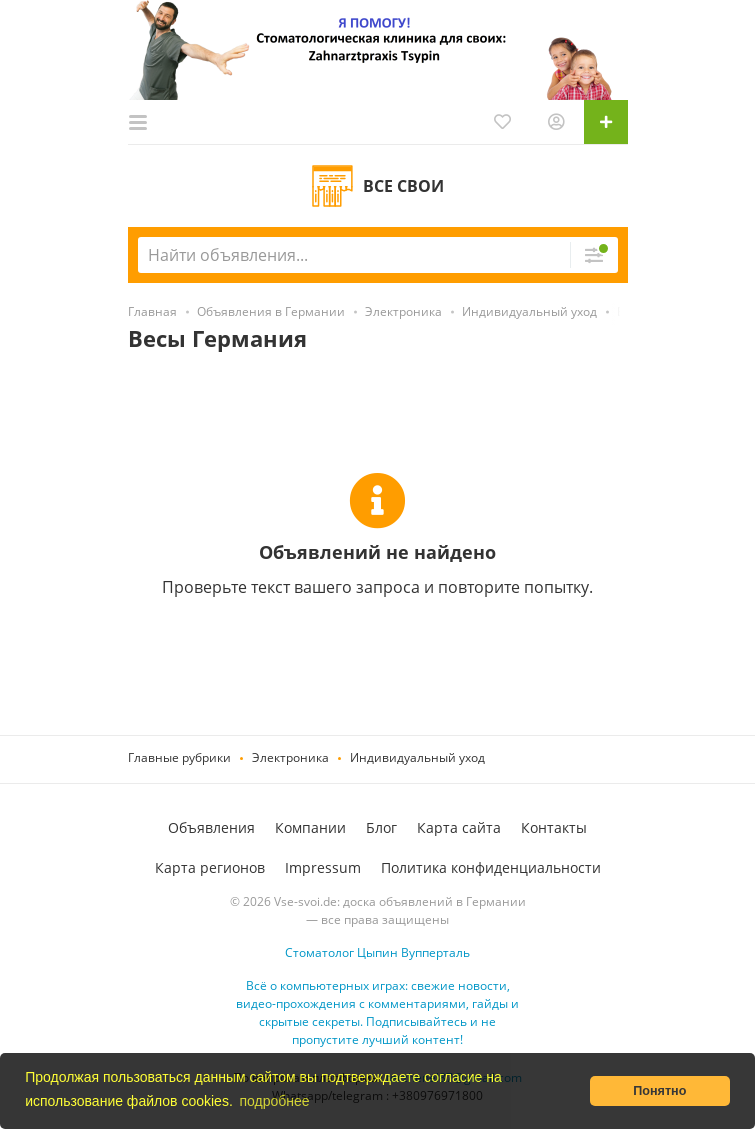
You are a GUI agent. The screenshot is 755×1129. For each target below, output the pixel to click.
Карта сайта (459, 827)
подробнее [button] (274, 1101)
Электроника (290, 757)
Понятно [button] (659, 1091)
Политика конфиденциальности (491, 867)
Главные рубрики (179, 757)
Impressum (323, 867)
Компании (310, 827)
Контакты (554, 827)
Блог (381, 827)
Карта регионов (210, 867)
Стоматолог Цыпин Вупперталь (377, 952)
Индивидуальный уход (417, 757)
